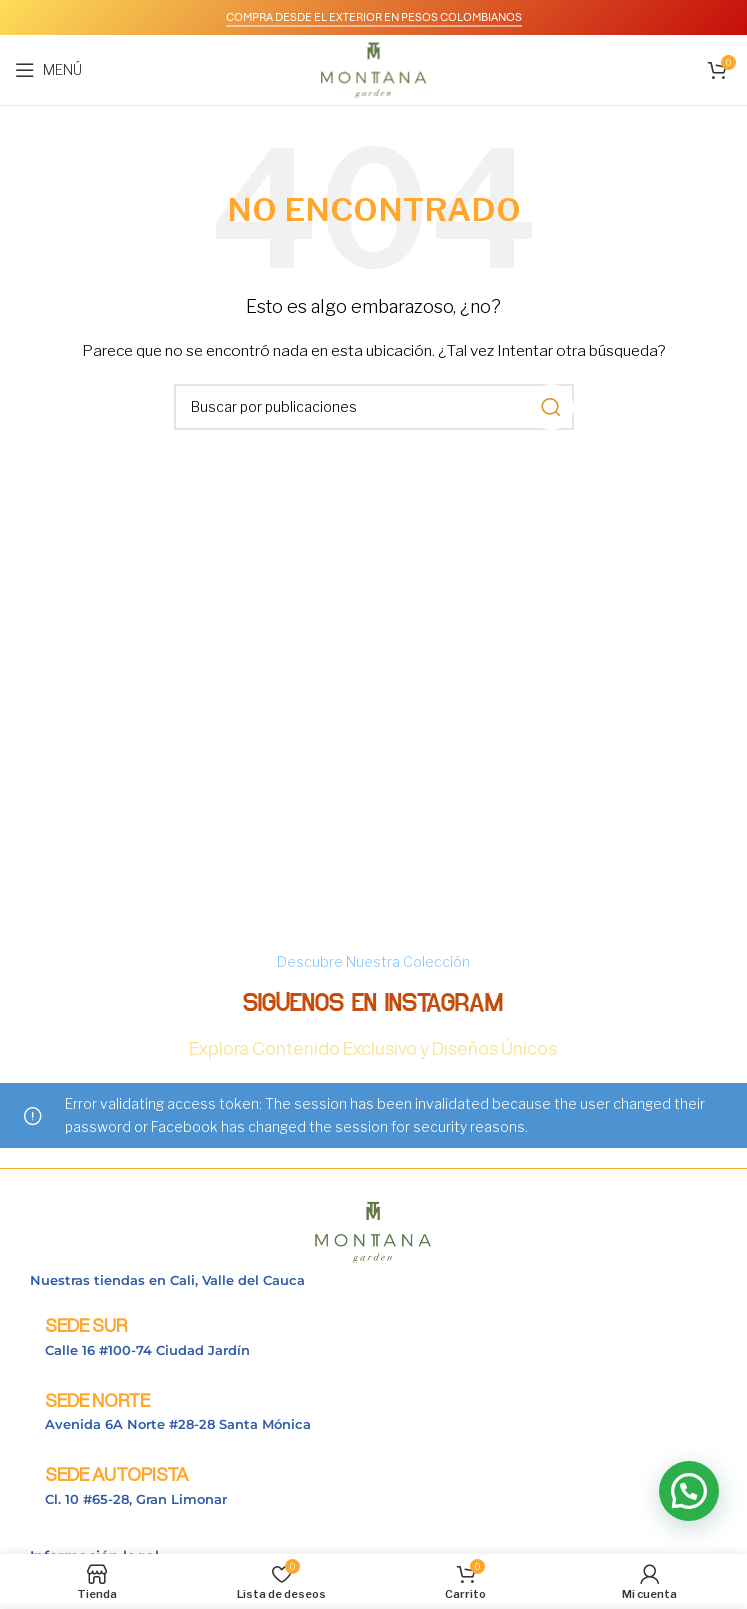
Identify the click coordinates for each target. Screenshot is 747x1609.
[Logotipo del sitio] (373, 68)
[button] (689, 1491)
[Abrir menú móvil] (48, 70)
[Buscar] (374, 407)
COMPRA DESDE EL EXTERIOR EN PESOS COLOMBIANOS (374, 17)
